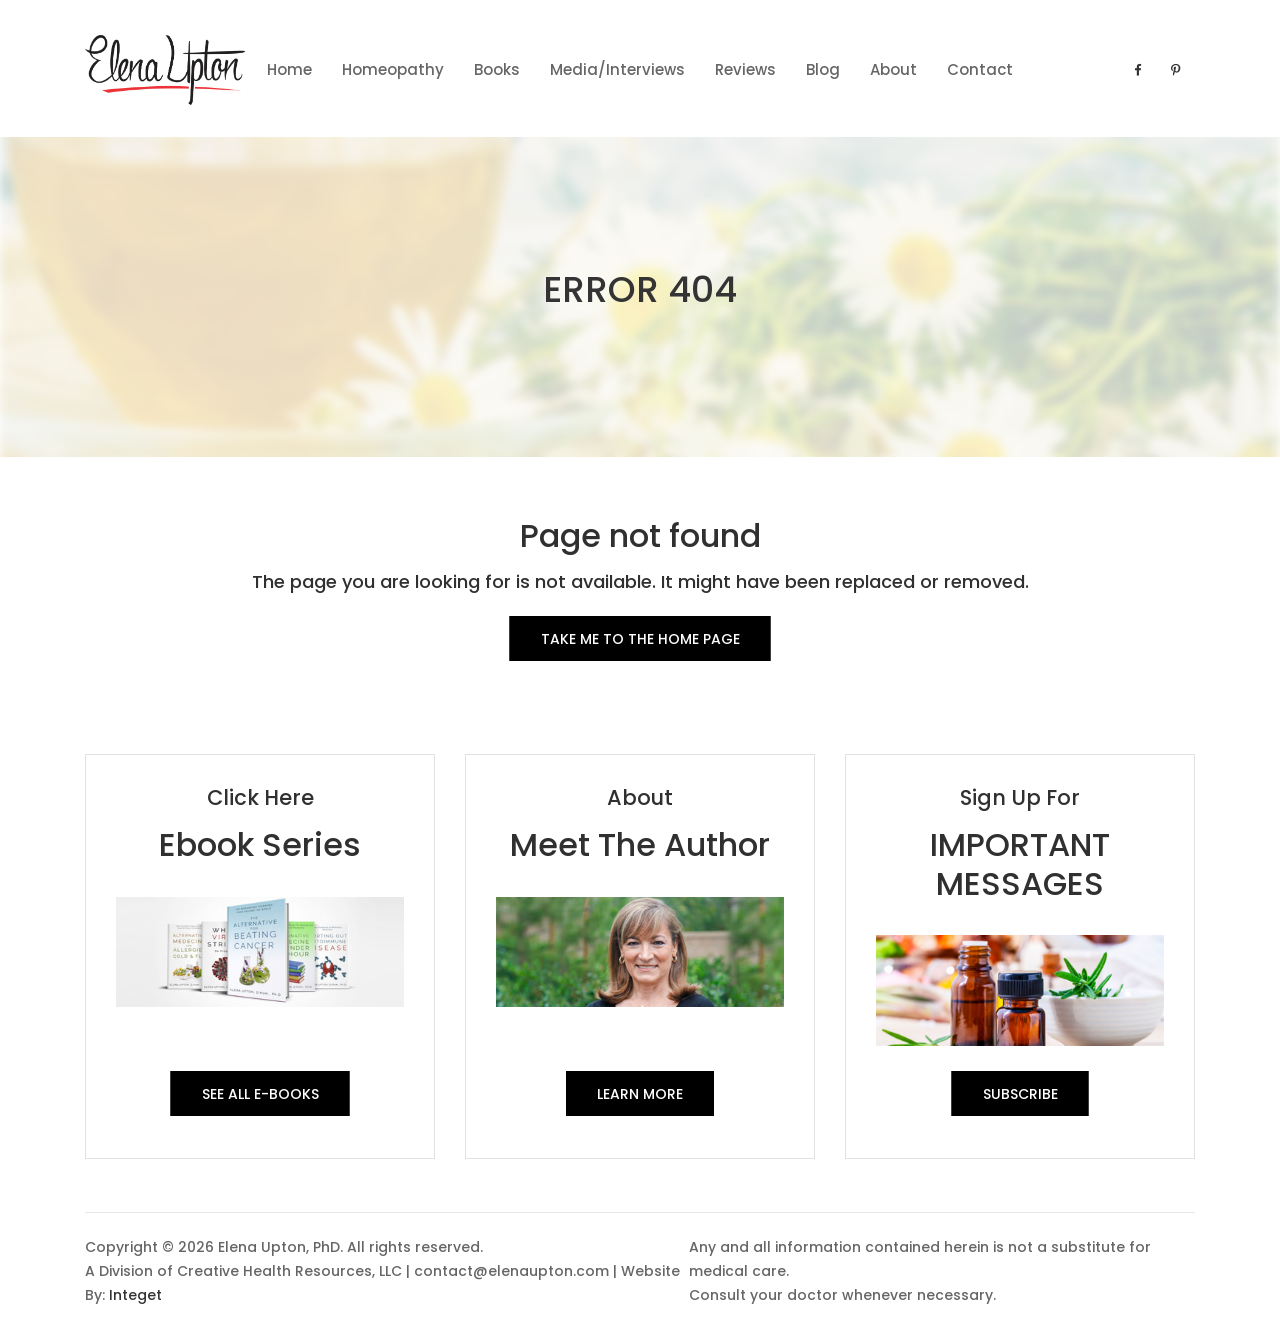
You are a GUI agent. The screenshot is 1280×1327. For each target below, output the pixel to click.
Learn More (640, 1094)
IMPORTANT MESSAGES (1020, 863)
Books (497, 69)
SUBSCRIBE (1020, 1094)
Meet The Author (640, 844)
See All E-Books (260, 1094)
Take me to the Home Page (640, 639)
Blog (823, 69)
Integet (135, 1295)
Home (289, 69)
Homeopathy (393, 69)
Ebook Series (260, 844)
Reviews (745, 69)
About (893, 69)
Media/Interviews (617, 69)
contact (980, 69)
